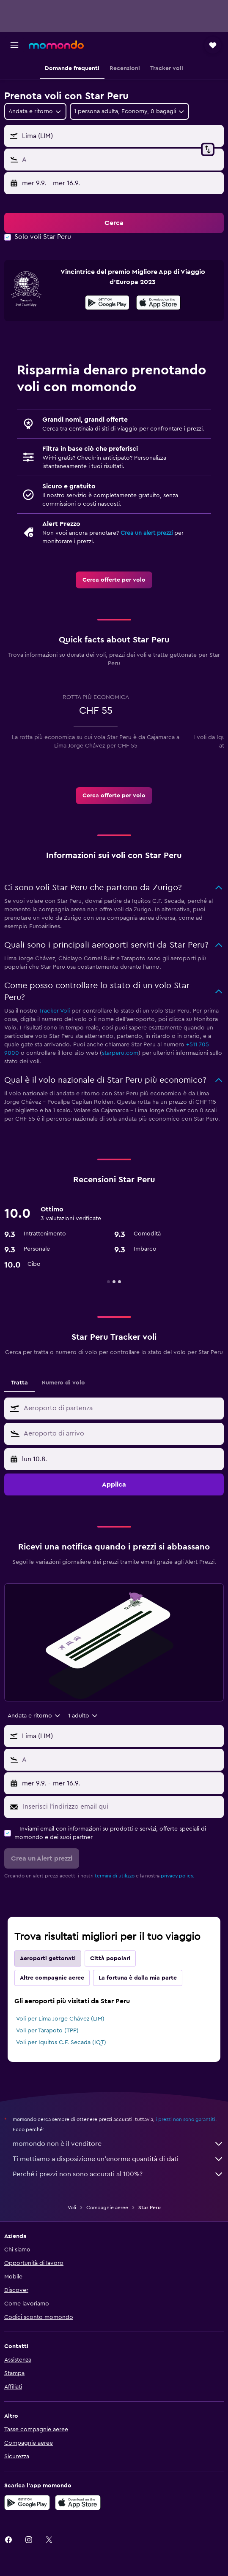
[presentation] (158, 302)
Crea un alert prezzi (147, 533)
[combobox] (35, 111)
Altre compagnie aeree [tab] (52, 1978)
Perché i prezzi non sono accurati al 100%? (118, 2174)
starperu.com (120, 1053)
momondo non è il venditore (118, 2144)
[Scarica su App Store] (158, 304)
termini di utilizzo (115, 1875)
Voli (72, 2207)
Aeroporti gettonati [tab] (48, 1958)
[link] (114, 580)
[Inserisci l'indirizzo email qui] (121, 1806)
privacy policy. (177, 1875)
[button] (14, 45)
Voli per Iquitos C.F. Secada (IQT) (61, 2042)
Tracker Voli (54, 1011)
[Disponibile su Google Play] (107, 304)
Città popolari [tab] (110, 1958)
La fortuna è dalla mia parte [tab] (138, 1978)
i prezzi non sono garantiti (185, 2119)
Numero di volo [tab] (63, 1383)
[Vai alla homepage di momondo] (56, 45)
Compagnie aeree (107, 2207)
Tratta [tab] (19, 1383)
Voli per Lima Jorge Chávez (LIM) (60, 2019)
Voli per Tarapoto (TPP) (47, 2031)
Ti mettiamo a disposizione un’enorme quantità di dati (118, 2159)
